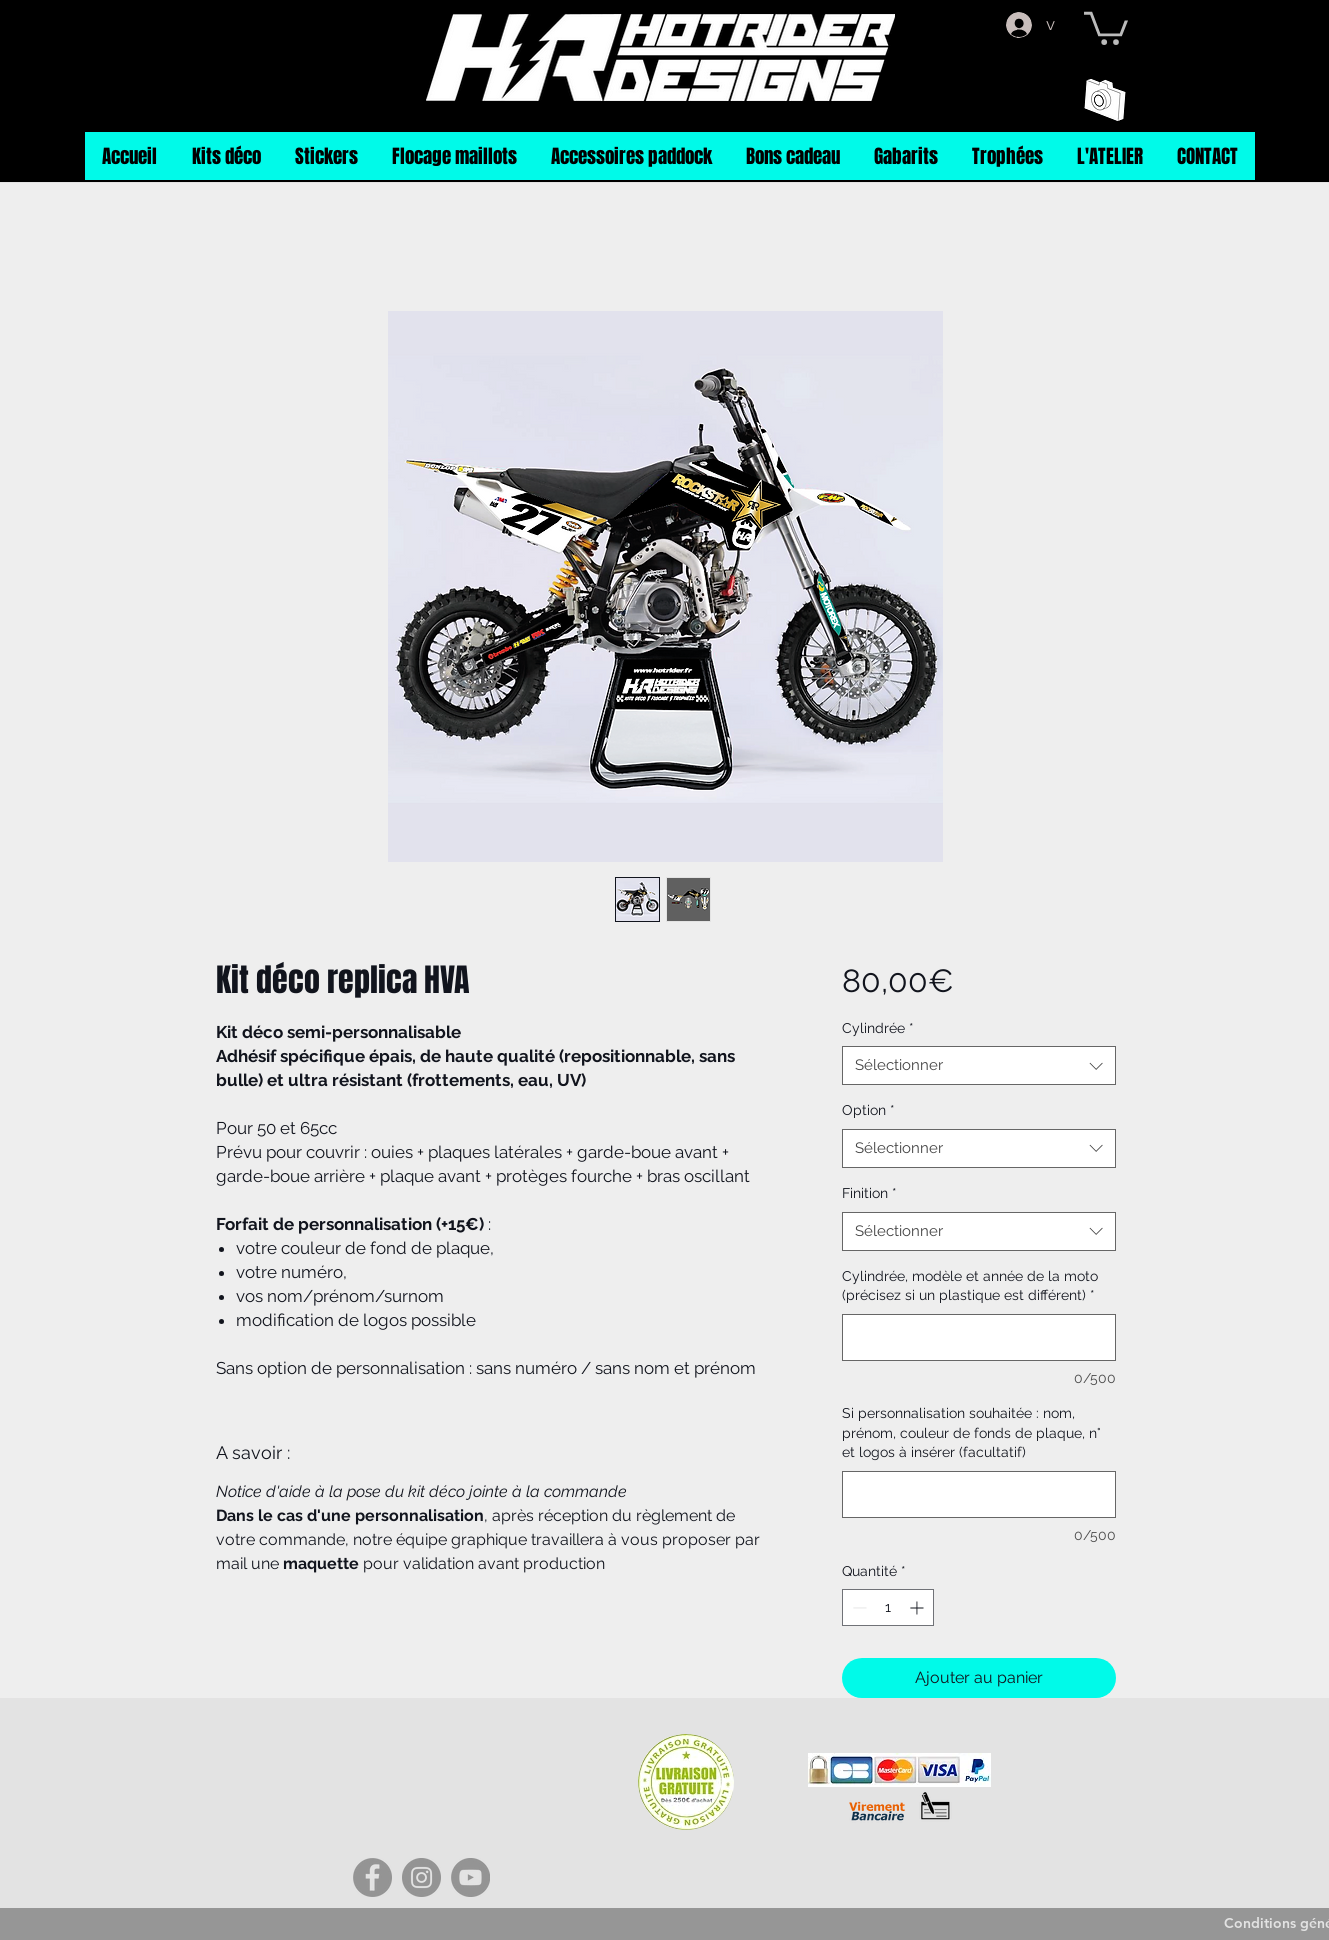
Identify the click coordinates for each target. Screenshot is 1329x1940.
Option (868, 1110)
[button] (1106, 26)
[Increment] (918, 1607)
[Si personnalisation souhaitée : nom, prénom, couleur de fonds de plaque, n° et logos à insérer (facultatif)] (978, 1494)
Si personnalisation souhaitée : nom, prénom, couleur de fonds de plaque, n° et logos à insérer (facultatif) (971, 1432)
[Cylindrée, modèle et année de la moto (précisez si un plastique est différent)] (978, 1337)
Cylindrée (878, 1028)
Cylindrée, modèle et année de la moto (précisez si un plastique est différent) (970, 1286)
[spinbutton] (888, 1607)
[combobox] (978, 1065)
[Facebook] (372, 1877)
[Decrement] (857, 1607)
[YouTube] (470, 1877)
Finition (869, 1193)
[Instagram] (421, 1877)
